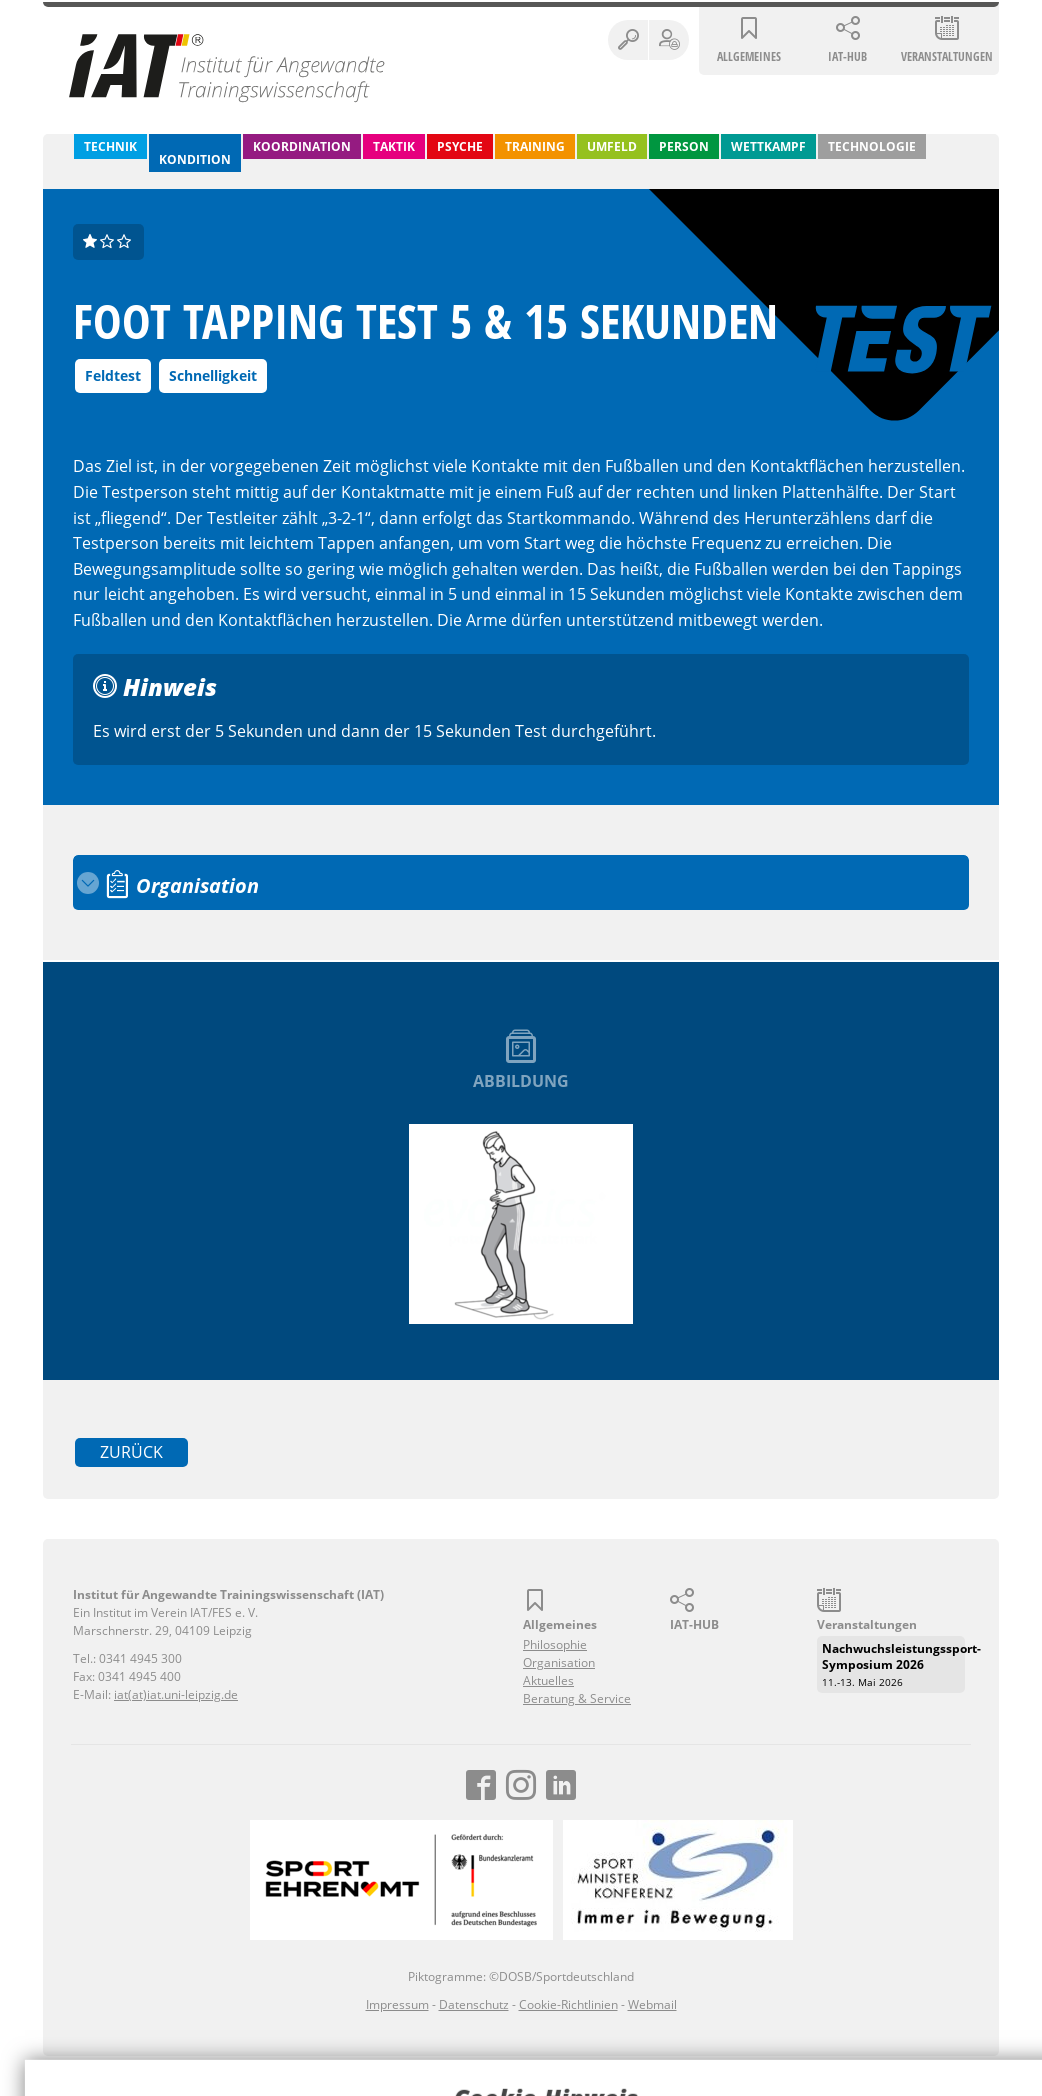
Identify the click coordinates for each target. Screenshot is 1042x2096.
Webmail (652, 2004)
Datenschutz (474, 2004)
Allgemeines (749, 56)
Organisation (559, 1662)
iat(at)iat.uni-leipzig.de (176, 1694)
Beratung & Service (577, 1698)
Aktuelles (548, 1680)
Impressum (397, 2004)
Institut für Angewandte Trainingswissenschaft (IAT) (228, 67)
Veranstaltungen (947, 56)
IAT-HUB (847, 56)
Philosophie (555, 1644)
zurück (131, 1452)
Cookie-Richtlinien (568, 2004)
